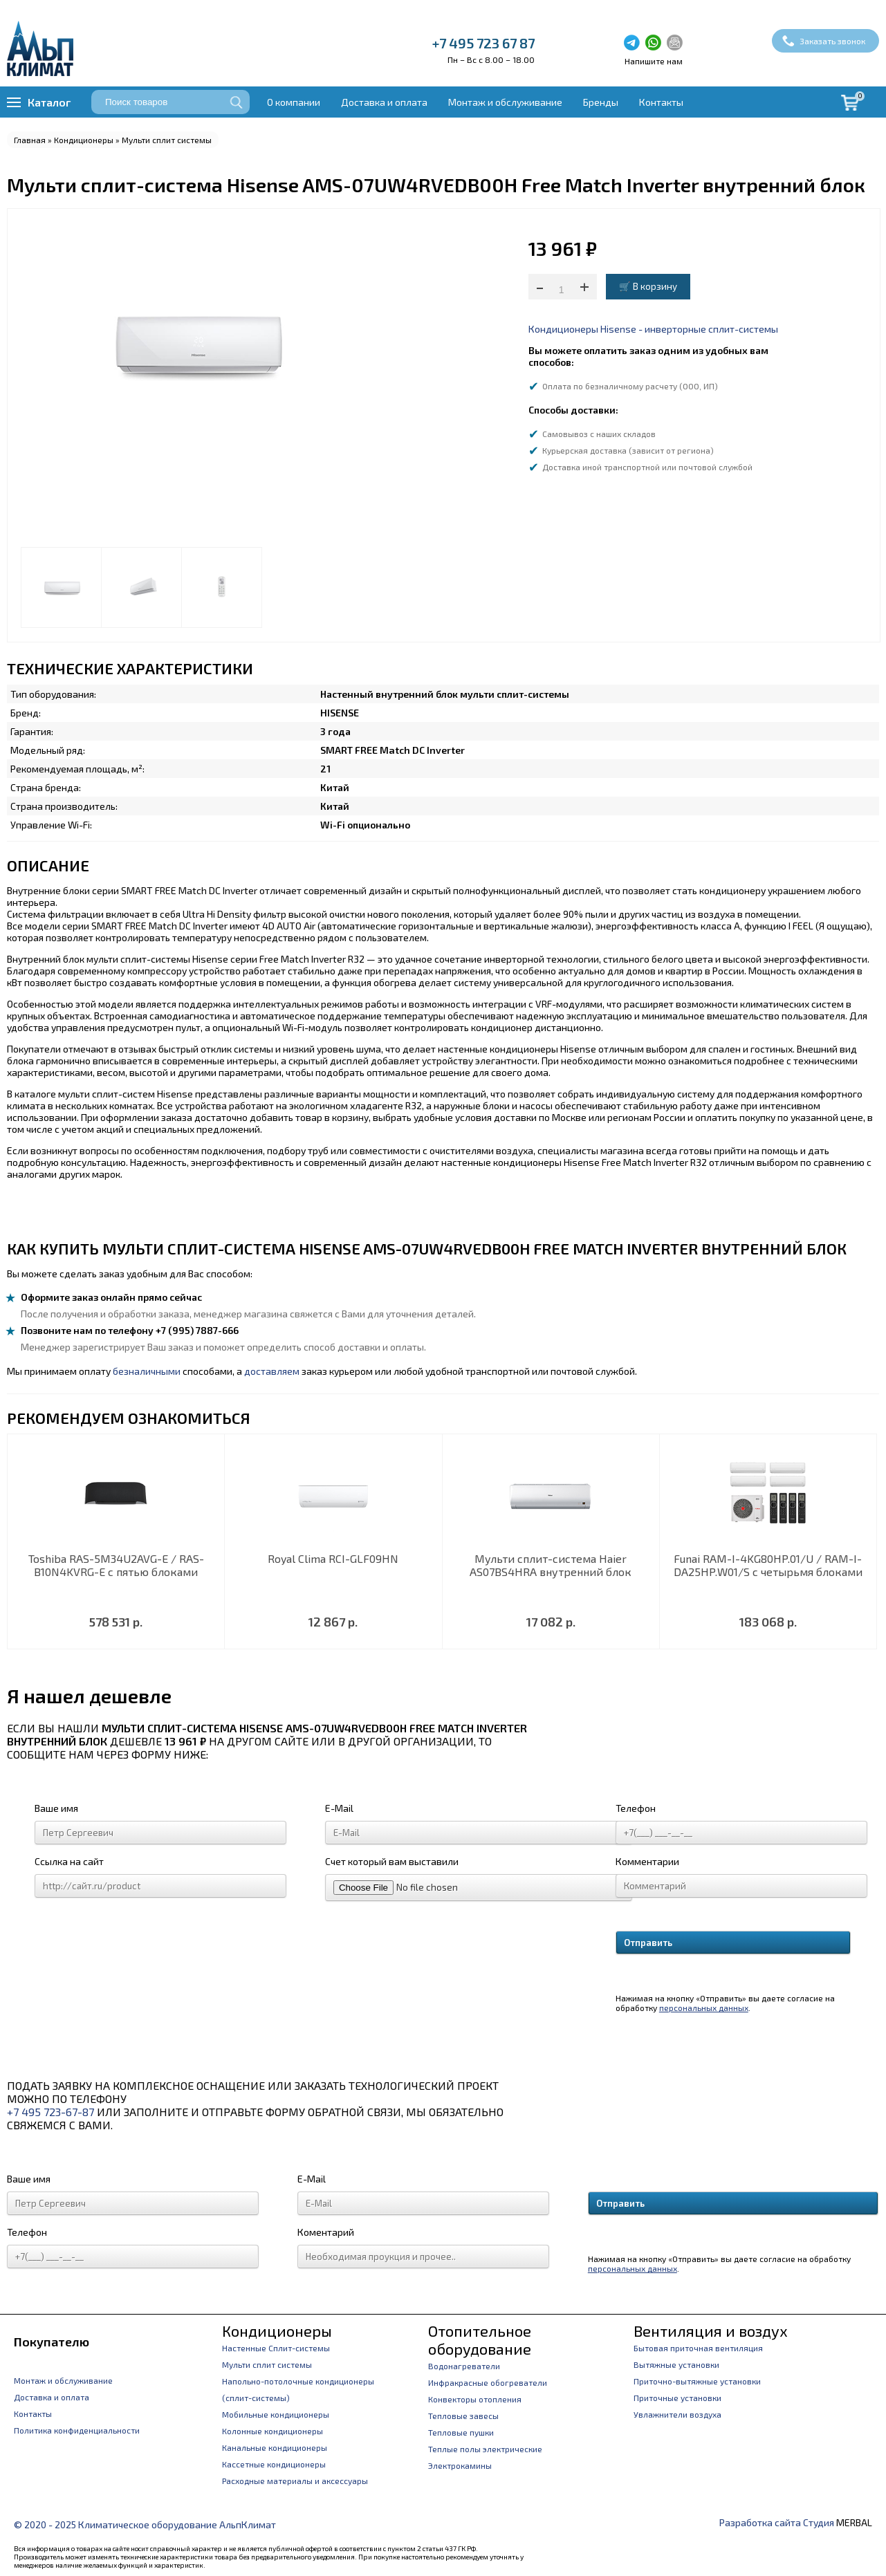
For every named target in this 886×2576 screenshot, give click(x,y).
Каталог (49, 102)
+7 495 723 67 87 (483, 43)
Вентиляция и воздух (711, 2330)
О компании (293, 102)
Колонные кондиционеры (272, 2431)
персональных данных (703, 2007)
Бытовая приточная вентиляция (698, 2348)
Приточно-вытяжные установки (697, 2381)
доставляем (271, 1371)
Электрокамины (460, 2465)
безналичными (147, 1371)
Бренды (600, 102)
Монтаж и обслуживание (505, 102)
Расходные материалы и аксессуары (295, 2480)
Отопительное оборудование (479, 2339)
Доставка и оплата (384, 102)
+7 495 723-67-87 (50, 2111)
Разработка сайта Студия (776, 2522)
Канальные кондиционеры (274, 2447)
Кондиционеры (83, 140)
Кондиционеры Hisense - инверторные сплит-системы (653, 329)
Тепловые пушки (461, 2432)
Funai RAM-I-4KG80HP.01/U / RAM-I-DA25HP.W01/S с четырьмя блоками (768, 1565)
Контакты (661, 102)
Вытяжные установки (676, 2364)
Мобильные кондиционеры (275, 2414)
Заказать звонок (832, 41)
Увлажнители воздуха (677, 2414)
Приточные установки (677, 2397)
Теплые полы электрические (485, 2449)
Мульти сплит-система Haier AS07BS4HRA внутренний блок (550, 1565)
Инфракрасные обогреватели (487, 2382)
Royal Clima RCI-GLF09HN (333, 1558)
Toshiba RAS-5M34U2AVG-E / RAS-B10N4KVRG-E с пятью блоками (116, 1565)
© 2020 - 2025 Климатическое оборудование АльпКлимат (145, 2524)
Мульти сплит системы (167, 140)
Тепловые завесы (463, 2415)
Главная (30, 140)
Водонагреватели (464, 2366)
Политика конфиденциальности (77, 2430)
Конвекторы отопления (475, 2399)
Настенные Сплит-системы (276, 2348)
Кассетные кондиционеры (274, 2464)
